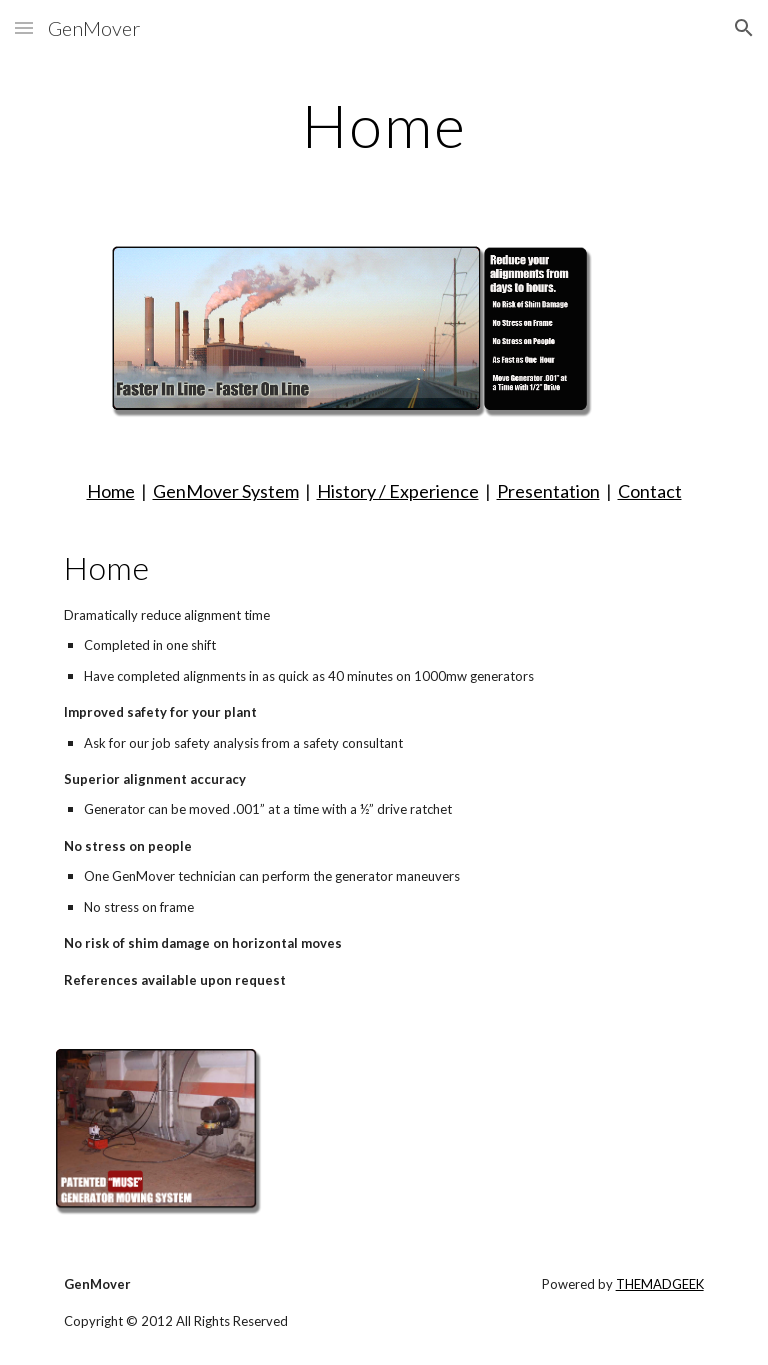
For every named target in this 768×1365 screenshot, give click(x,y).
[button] (24, 27)
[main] (383, 125)
